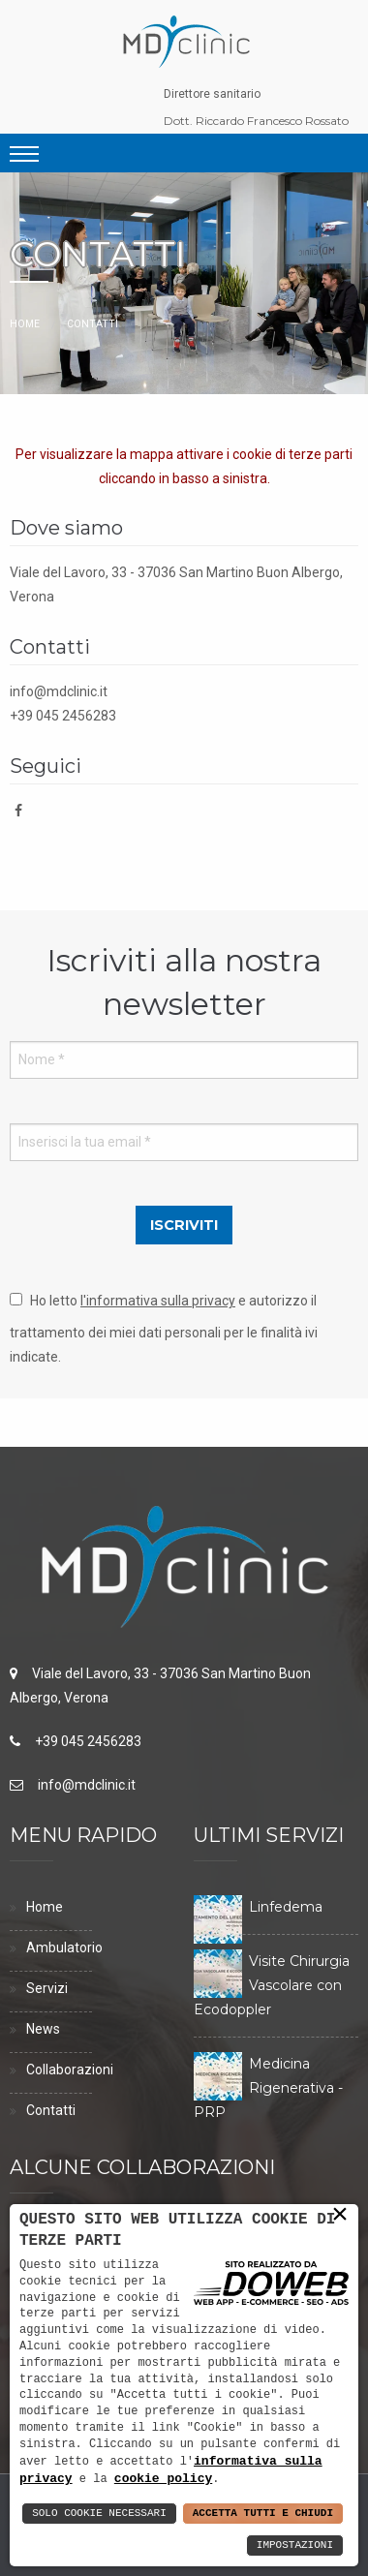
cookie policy (163, 2478)
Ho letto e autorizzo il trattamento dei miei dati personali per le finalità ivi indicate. (164, 1329)
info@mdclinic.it (58, 691)
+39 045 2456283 (63, 715)
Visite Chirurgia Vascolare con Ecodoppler (272, 1985)
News (43, 2029)
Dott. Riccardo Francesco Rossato (256, 120)
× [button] (340, 2214)
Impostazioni (295, 2545)
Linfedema (285, 1907)
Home (25, 324)
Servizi (47, 1988)
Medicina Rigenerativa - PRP (268, 2088)
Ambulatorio (64, 1947)
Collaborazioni (69, 2069)
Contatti (51, 2110)
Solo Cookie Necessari (99, 2513)
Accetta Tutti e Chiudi (263, 2513)
